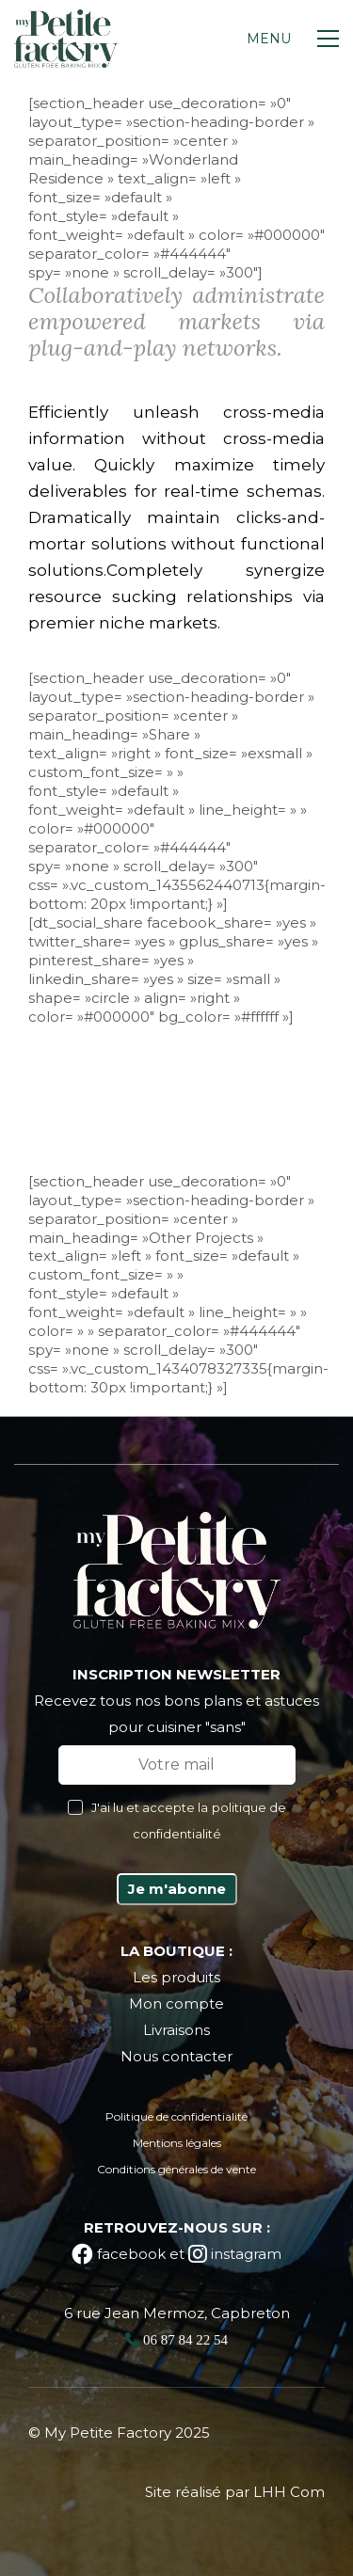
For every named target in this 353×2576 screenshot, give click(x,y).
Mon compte (176, 2003)
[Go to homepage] (66, 38)
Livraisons (176, 2030)
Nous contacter (176, 2056)
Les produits (176, 1977)
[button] (293, 38)
